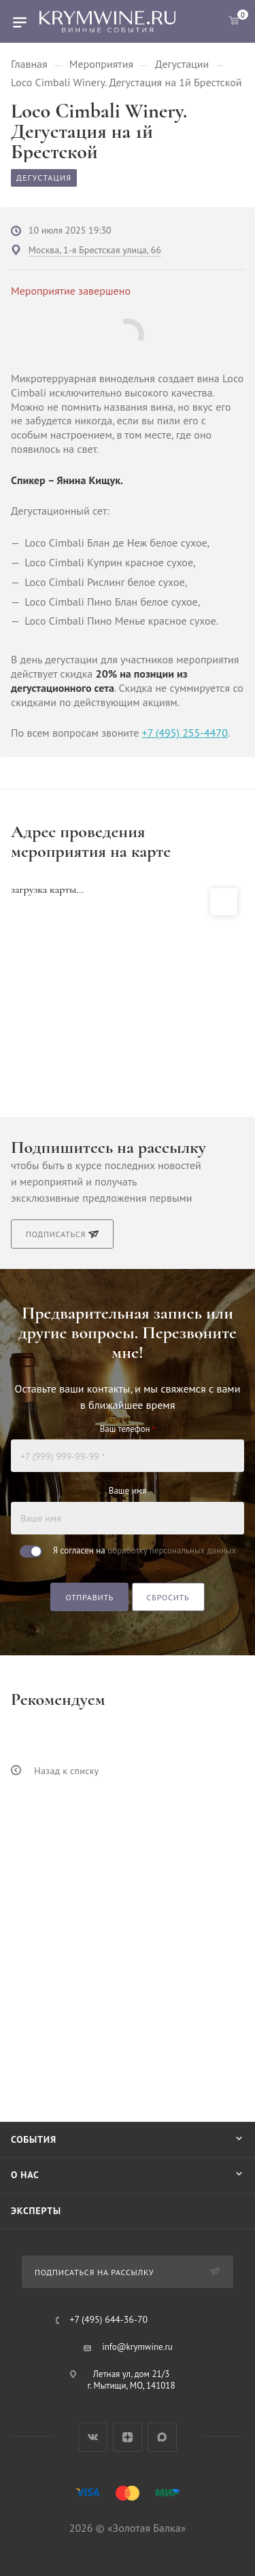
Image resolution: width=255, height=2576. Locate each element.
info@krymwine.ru (137, 2347)
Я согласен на (144, 1550)
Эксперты (36, 2211)
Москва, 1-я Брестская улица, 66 (95, 250)
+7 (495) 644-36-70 (109, 2320)
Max (162, 2437)
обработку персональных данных (171, 1550)
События (33, 2139)
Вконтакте (92, 2437)
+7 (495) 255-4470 (185, 732)
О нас (25, 2175)
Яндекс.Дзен (127, 2437)
